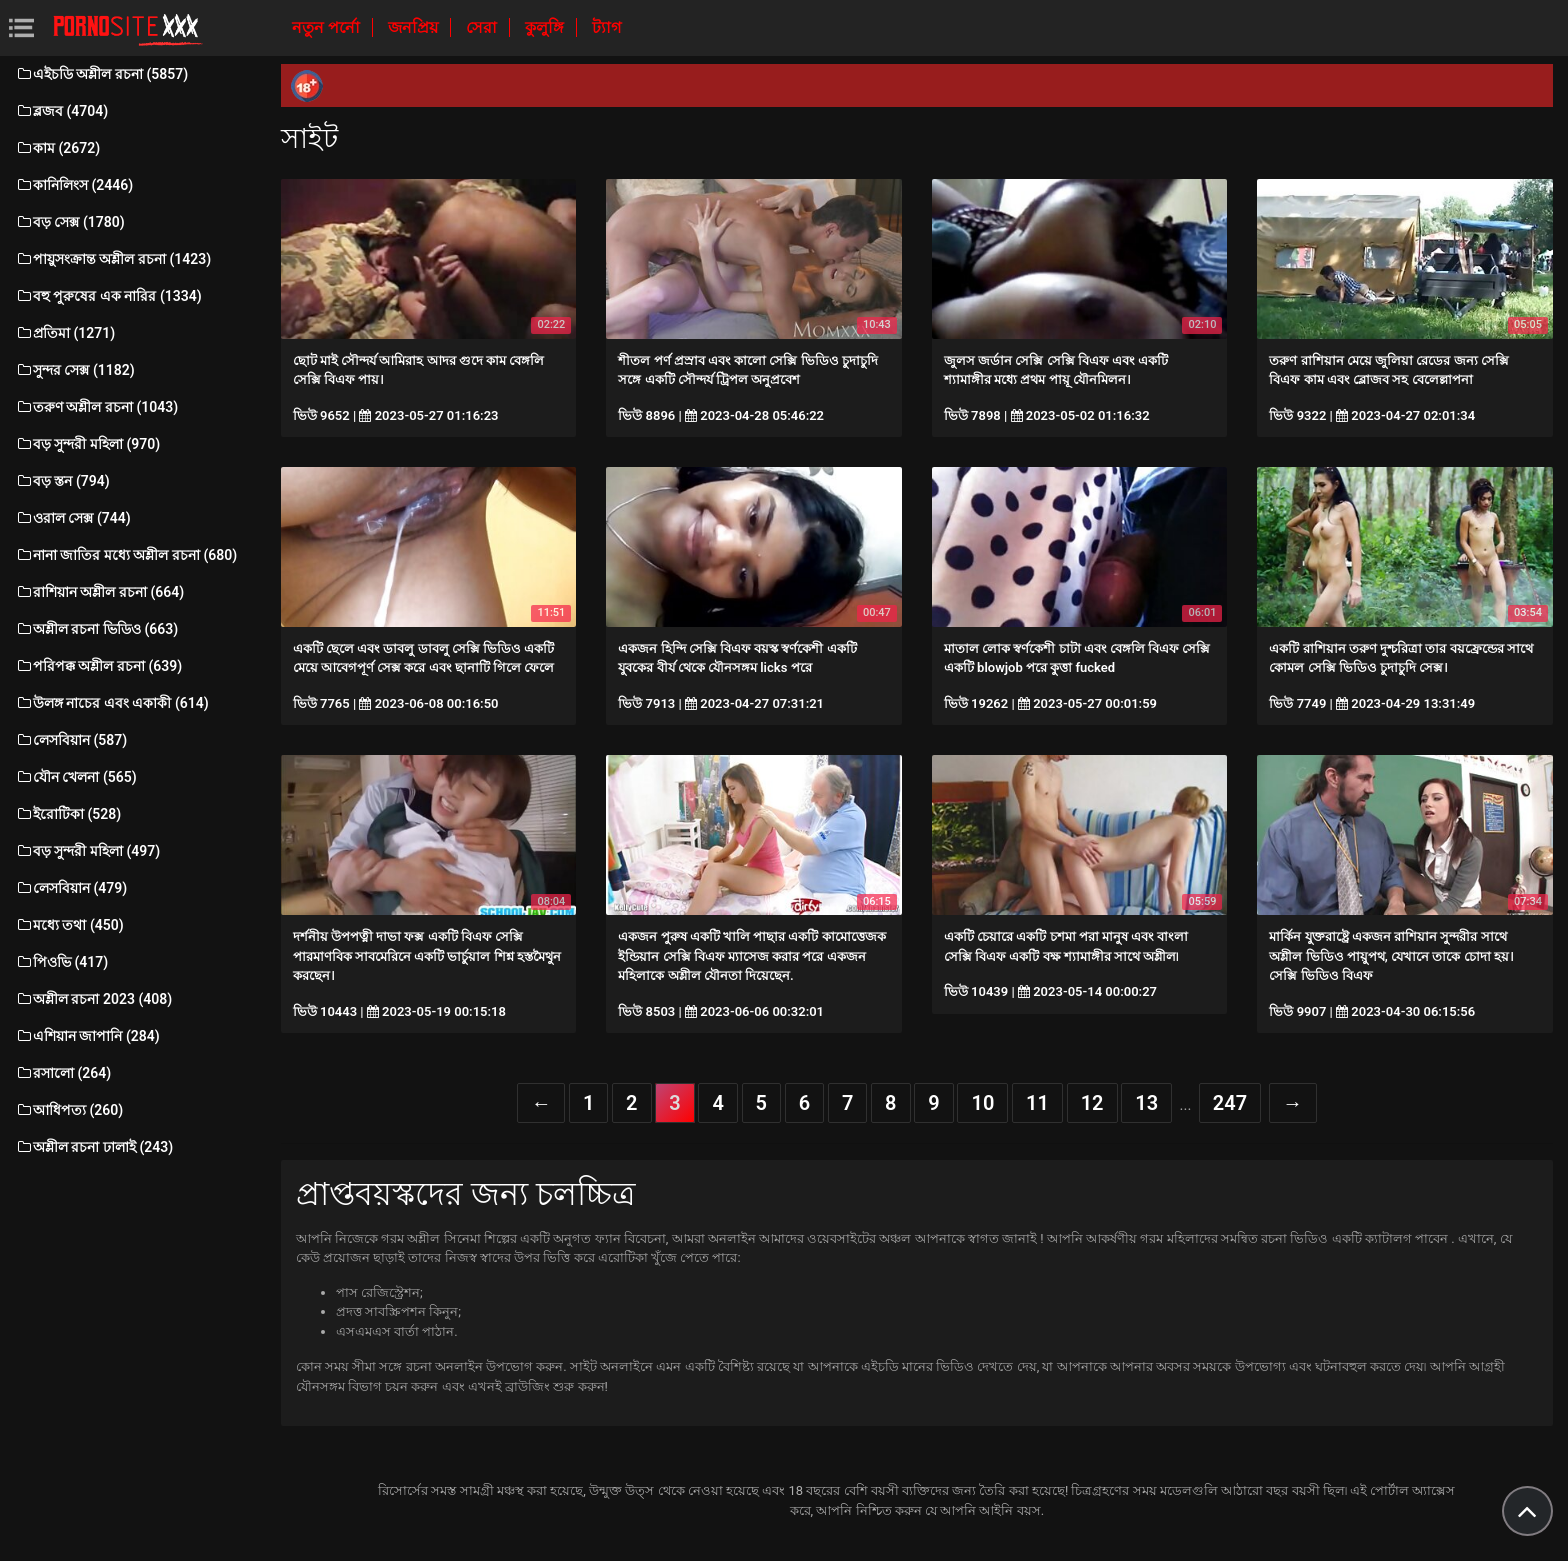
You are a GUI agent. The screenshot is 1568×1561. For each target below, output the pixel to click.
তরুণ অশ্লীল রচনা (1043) (96, 407)
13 (1146, 1103)
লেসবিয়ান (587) (71, 740)
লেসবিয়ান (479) (71, 888)
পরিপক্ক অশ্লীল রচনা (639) (98, 666)
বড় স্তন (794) (62, 481)
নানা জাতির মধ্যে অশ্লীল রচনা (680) (126, 555)
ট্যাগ (606, 27)
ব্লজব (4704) (61, 111)
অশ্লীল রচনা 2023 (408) (93, 999)
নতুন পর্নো (328, 27)
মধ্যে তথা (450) (69, 925)
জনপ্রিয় (415, 27)
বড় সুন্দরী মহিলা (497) (87, 851)
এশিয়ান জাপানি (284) (87, 1036)
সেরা (483, 27)
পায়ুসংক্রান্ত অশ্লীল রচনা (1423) (113, 259)
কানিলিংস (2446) (74, 185)
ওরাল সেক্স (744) (73, 518)
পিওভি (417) (61, 962)
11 (1037, 1103)
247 (1230, 1103)
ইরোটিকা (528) (68, 814)
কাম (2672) (57, 148)
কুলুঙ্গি (546, 27)
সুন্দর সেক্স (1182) (75, 370)
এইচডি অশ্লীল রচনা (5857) (101, 74)
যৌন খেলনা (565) (76, 777)
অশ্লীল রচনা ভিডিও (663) (96, 629)
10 (982, 1103)
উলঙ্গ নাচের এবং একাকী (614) (112, 703)
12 (1092, 1103)
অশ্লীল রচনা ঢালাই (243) (94, 1147)
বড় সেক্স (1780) (70, 222)
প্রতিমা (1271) (65, 333)
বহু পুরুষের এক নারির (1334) (108, 296)
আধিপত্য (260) (69, 1110)
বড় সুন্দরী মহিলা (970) (87, 444)
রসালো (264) (63, 1073)
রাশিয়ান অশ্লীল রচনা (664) (99, 592)
